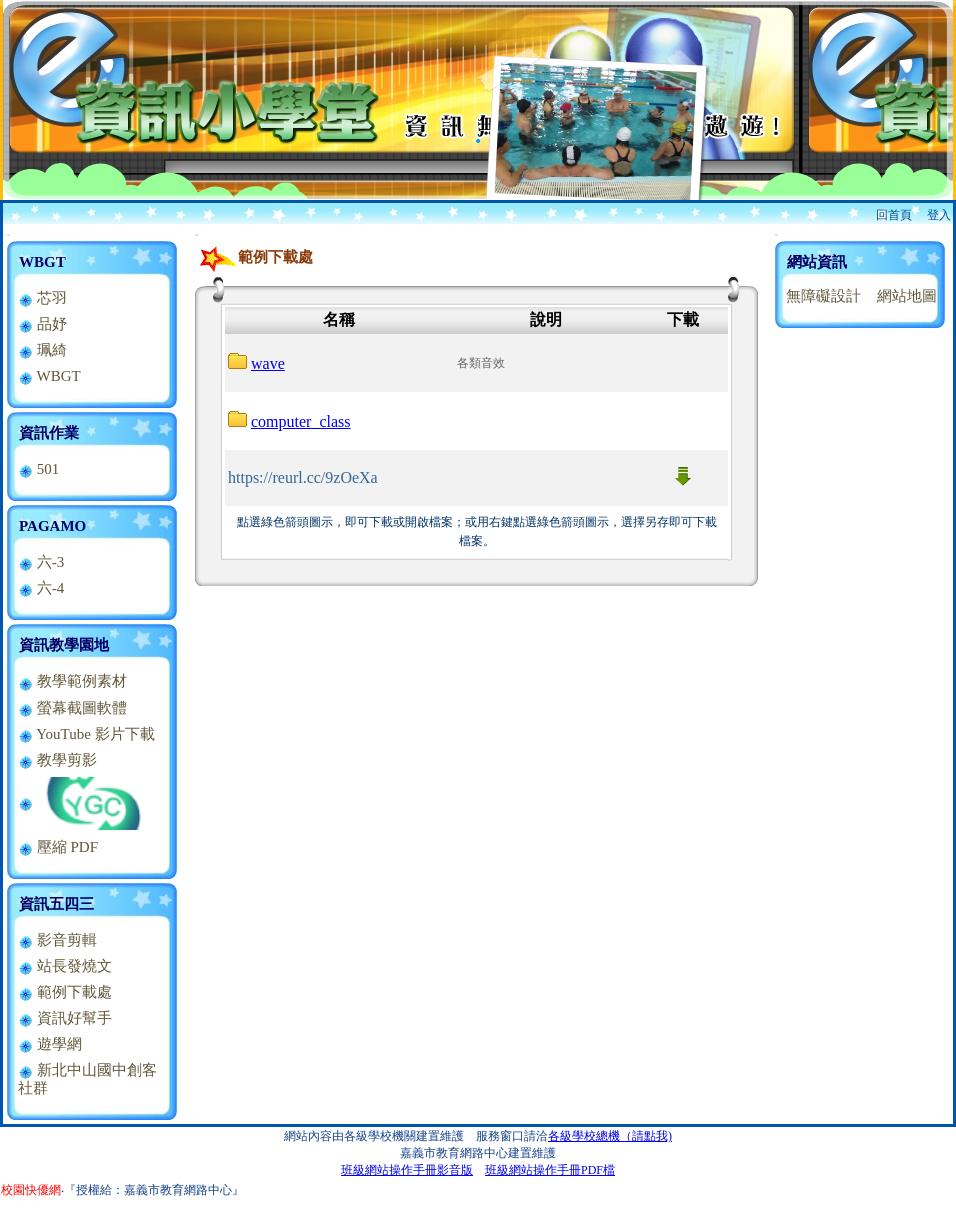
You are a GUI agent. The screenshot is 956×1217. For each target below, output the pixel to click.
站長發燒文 (65, 966)
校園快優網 (31, 1190)
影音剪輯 (57, 940)
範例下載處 (65, 992)
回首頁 (894, 215)
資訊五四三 (56, 904)
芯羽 (42, 298)
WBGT (42, 262)
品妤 (42, 324)
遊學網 (50, 1044)
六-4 (41, 588)
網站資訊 (817, 262)
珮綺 (42, 350)
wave (268, 363)
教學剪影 (57, 760)
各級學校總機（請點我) (610, 1136)
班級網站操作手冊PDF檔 (550, 1170)
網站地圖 (907, 296)
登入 (939, 215)
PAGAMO (52, 526)
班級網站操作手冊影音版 (407, 1170)
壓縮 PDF (58, 847)
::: (8, 234)
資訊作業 (49, 433)
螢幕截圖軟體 (72, 708)
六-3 (41, 562)
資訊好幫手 (65, 1018)
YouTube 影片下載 (86, 734)
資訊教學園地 (64, 645)
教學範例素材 (72, 681)
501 (38, 469)
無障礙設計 (823, 296)
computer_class (301, 421)
